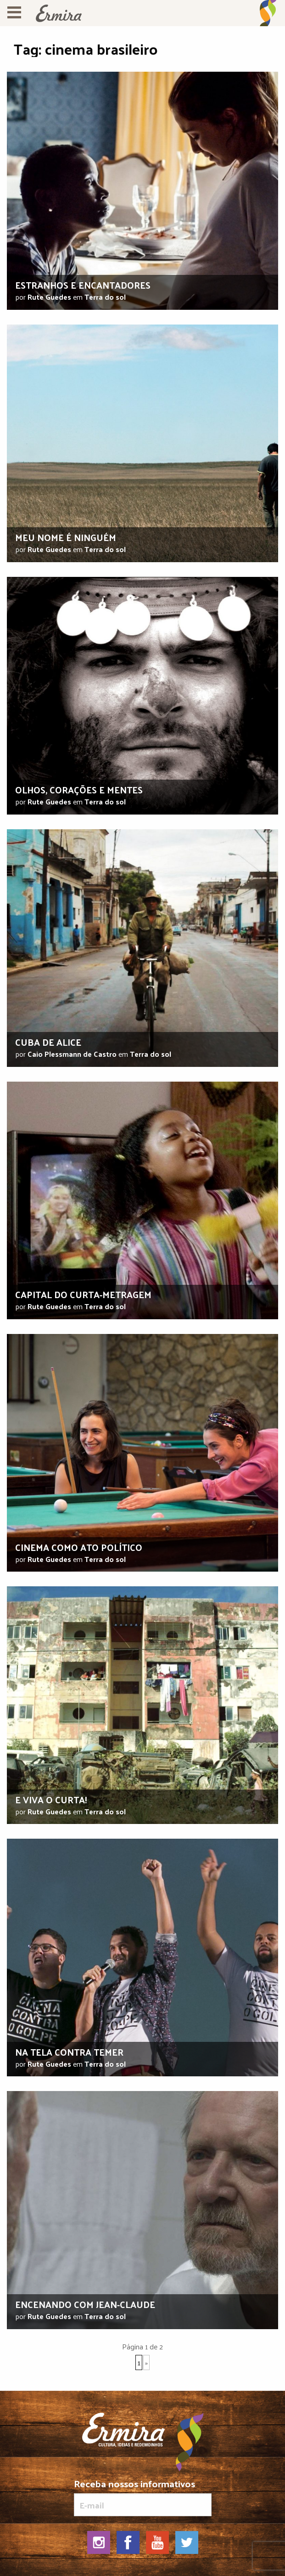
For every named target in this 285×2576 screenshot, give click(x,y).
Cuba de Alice (48, 1042)
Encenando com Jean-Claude (85, 2304)
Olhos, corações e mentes (79, 789)
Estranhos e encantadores (83, 285)
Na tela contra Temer (69, 2052)
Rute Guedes (49, 296)
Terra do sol (105, 296)
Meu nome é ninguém (65, 537)
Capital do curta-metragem (83, 1294)
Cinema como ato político (78, 1547)
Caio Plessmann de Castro (72, 1053)
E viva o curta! (51, 1799)
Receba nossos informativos (143, 2497)
